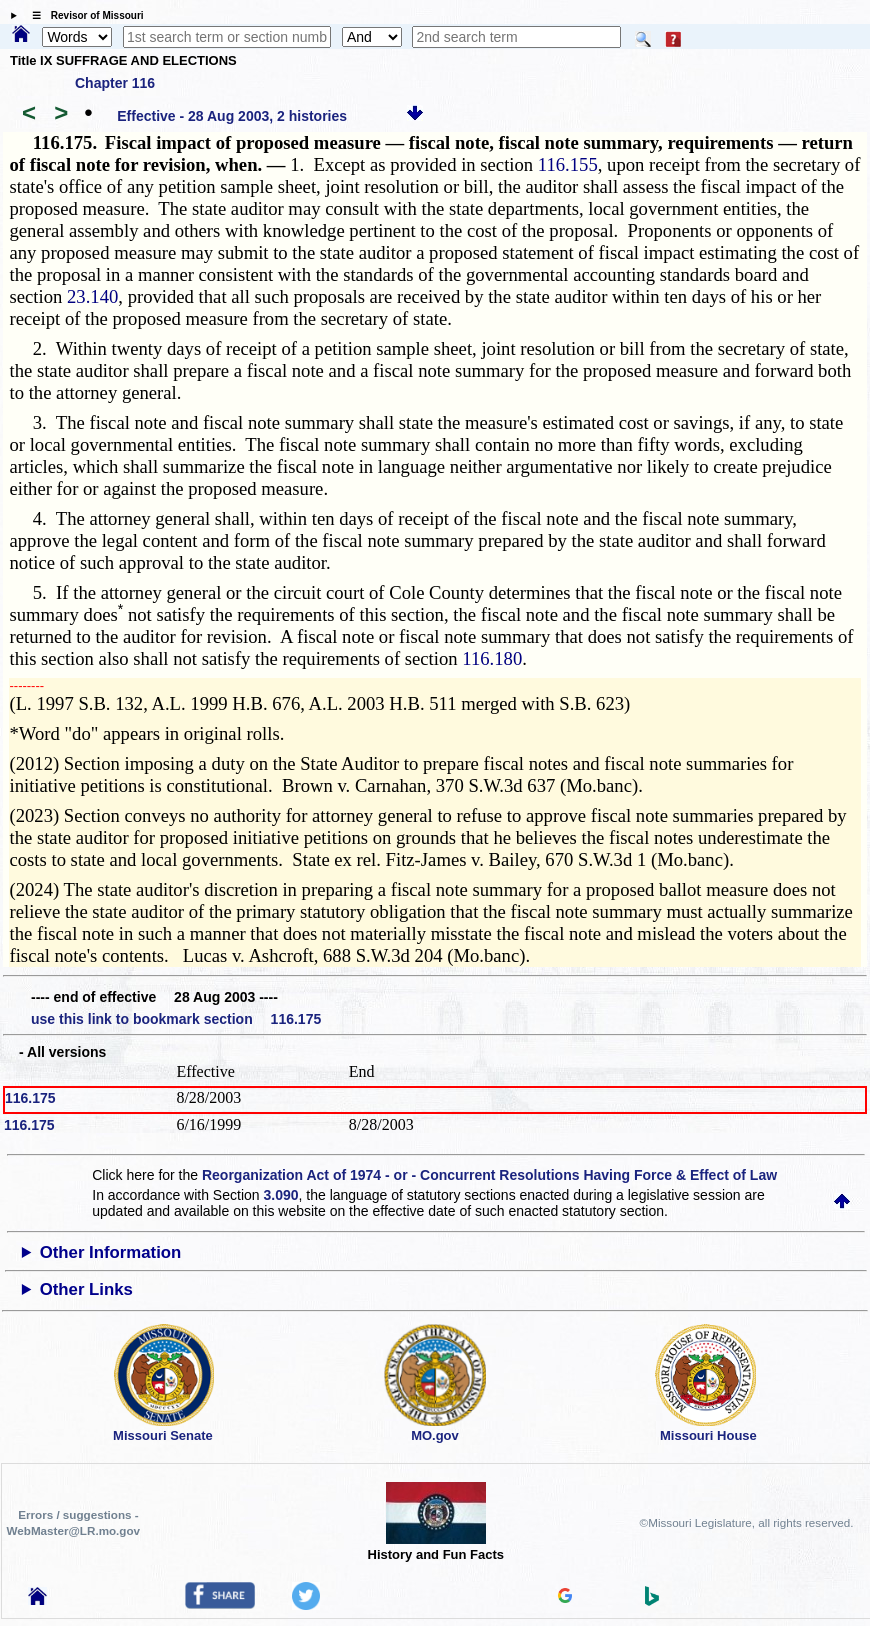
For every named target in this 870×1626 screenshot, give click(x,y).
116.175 (30, 1098)
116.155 (568, 164)
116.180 (492, 658)
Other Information (111, 1252)
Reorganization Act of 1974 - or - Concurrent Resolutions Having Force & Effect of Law (489, 1175)
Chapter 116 (115, 83)
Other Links (86, 1289)
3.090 (280, 1195)
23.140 (92, 296)
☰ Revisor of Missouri (83, 15)
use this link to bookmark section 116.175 (176, 1019)
